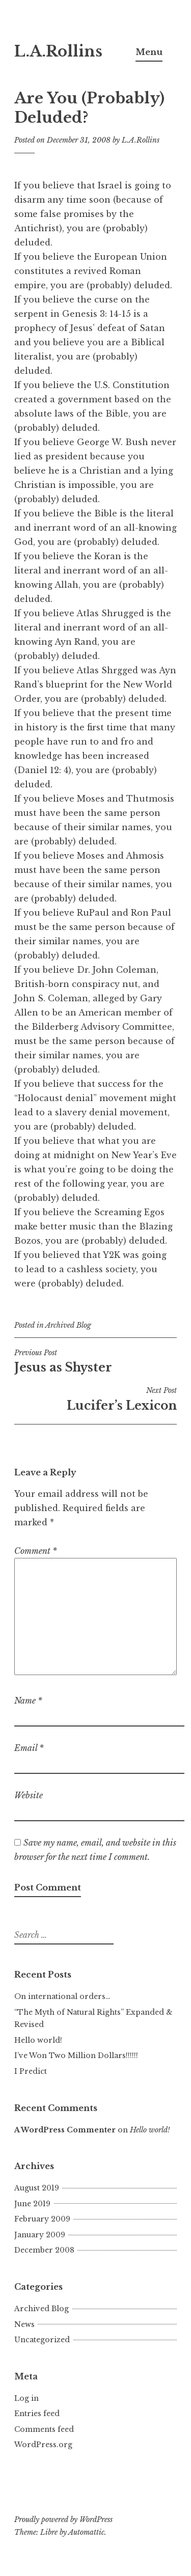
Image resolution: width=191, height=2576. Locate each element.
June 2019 (32, 2203)
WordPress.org (43, 2444)
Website (28, 1795)
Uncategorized (42, 2339)
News (24, 2324)
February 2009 (42, 2219)
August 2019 (36, 2188)
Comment (35, 1551)
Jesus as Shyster (95, 1361)
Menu (148, 52)
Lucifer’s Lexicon (95, 1399)
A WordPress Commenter (65, 2129)
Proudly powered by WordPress (63, 2519)
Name (28, 1700)
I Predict (30, 2071)
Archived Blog (68, 1325)
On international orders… (62, 1996)
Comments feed (44, 2429)
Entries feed (37, 2413)
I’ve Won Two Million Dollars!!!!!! (76, 2055)
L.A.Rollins (58, 51)
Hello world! (38, 2040)
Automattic (86, 2532)
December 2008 (44, 2250)
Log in (26, 2398)
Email (29, 1748)
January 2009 (39, 2234)
